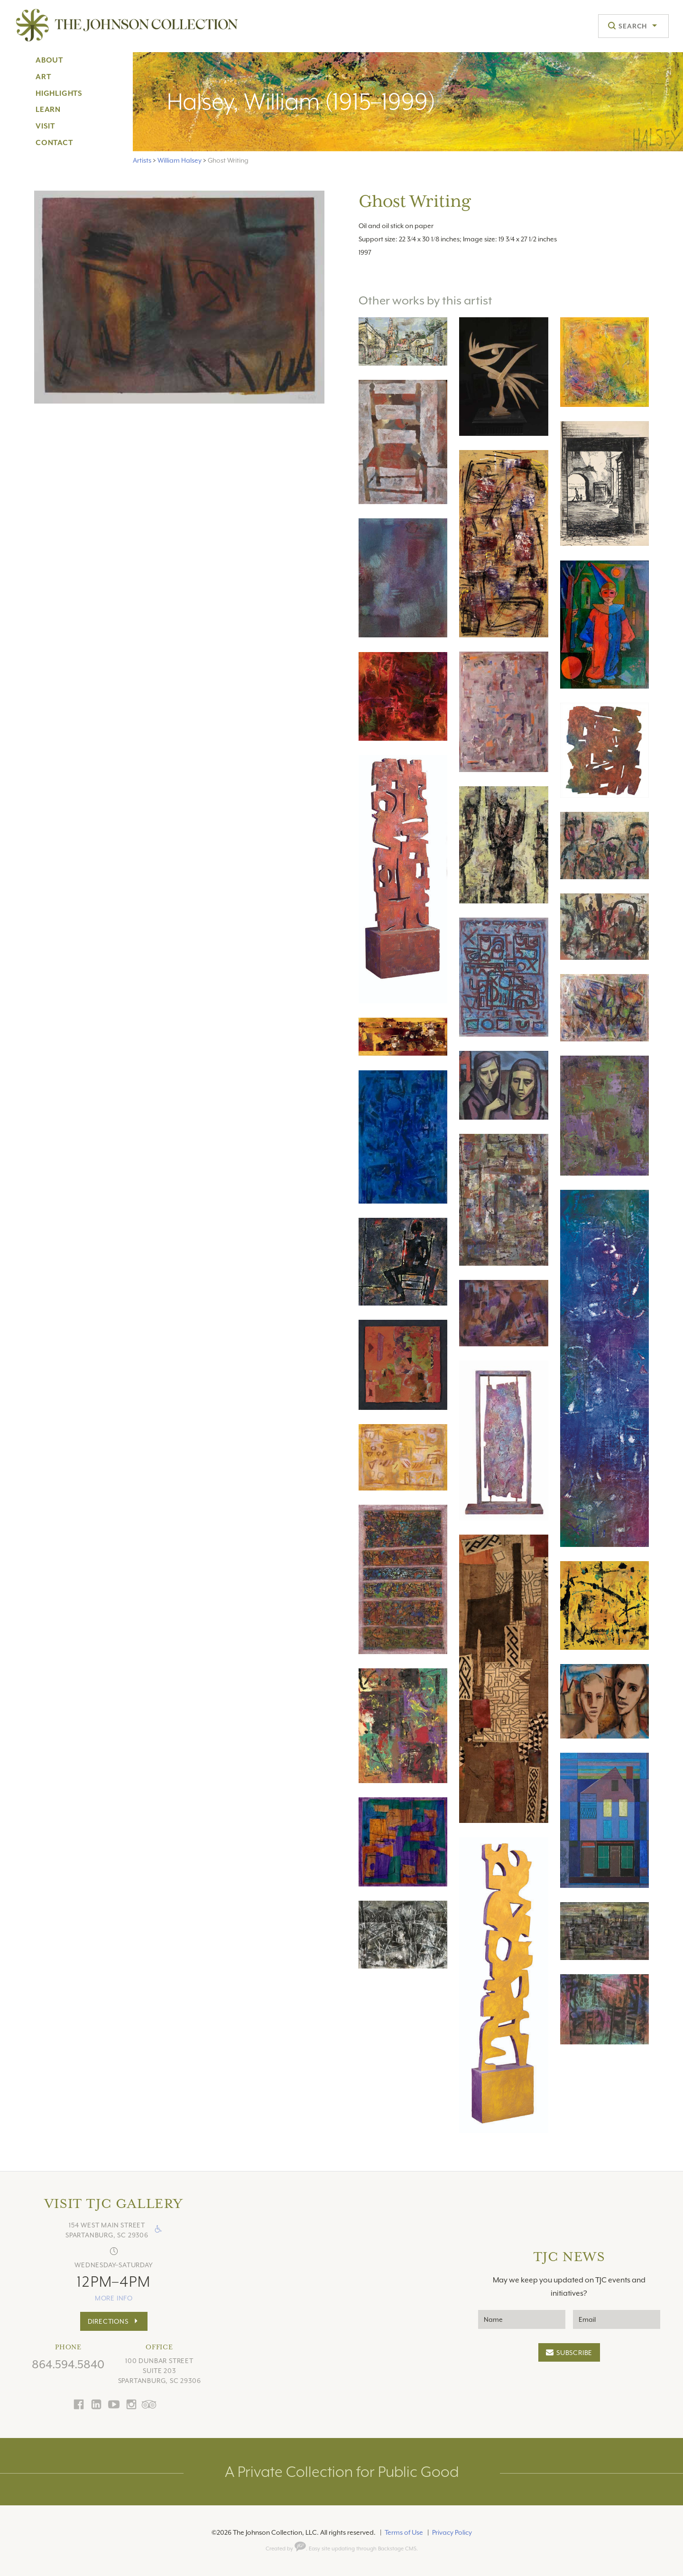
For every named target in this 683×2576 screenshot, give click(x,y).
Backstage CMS (397, 2549)
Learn (48, 109)
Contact (54, 142)
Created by (286, 2549)
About (49, 60)
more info (114, 2298)
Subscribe (574, 2352)
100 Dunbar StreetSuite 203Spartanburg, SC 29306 (159, 2370)
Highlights (59, 93)
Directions (108, 2321)
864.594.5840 (68, 2364)
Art (43, 77)
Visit (45, 126)
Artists (142, 160)
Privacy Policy (452, 2532)
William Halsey (179, 160)
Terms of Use (404, 2532)
